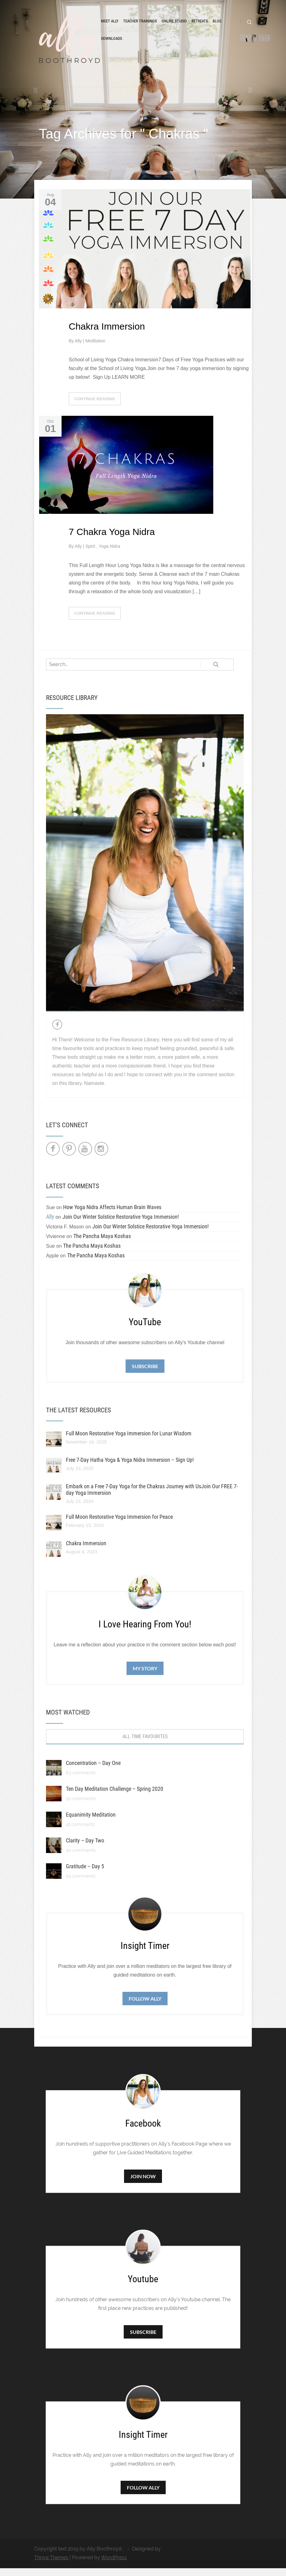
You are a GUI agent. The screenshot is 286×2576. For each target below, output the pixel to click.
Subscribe (145, 1374)
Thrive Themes (51, 2565)
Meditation (95, 348)
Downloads (111, 43)
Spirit (90, 553)
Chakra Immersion (107, 334)
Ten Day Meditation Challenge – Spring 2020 (114, 1796)
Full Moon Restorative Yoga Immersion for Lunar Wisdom (128, 1441)
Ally (79, 348)
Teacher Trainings (140, 25)
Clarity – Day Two (85, 1848)
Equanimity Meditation (91, 1822)
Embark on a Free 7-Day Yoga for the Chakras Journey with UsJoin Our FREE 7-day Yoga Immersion (152, 1497)
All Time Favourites (145, 1744)
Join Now (143, 2184)
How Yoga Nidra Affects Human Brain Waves (112, 1215)
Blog (217, 25)
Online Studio (174, 25)
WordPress (114, 2565)
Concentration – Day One (93, 1770)
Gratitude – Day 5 (85, 1874)
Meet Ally (109, 25)
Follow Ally (145, 2006)
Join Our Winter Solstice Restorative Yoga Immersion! (120, 1224)
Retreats (199, 25)
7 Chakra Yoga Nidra (112, 539)
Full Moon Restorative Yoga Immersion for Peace (119, 1524)
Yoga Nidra (109, 553)
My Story (145, 1676)
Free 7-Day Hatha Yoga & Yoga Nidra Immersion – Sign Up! (130, 1467)
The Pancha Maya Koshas (102, 1244)
